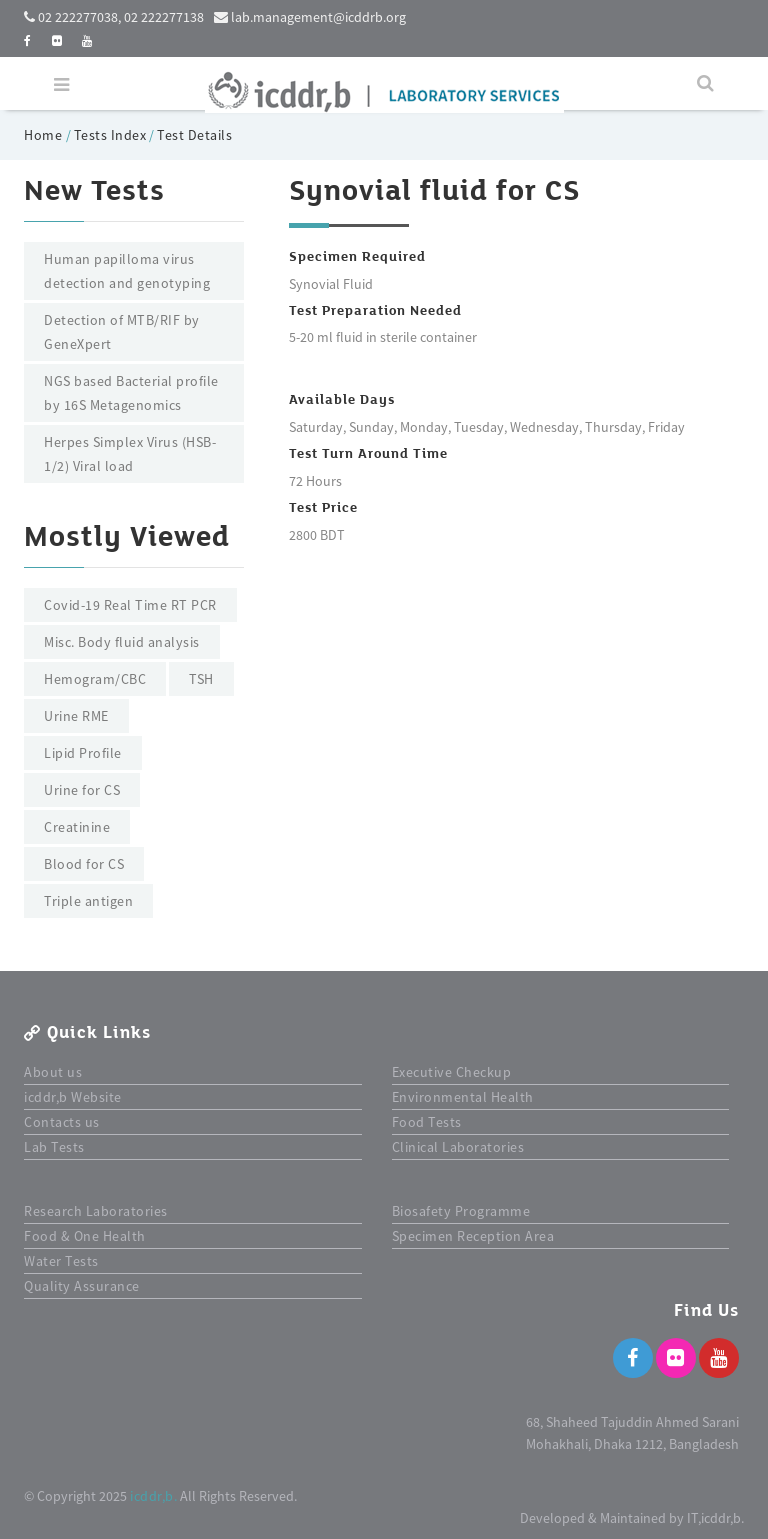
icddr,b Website (73, 1097)
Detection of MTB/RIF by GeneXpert (122, 332)
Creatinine (77, 827)
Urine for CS (82, 790)
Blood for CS (84, 864)
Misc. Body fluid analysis (122, 642)
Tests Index (110, 135)
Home (45, 135)
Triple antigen (88, 901)
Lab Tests (54, 1147)
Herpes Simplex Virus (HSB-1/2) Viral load (130, 454)
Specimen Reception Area (473, 1236)
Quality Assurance (82, 1286)
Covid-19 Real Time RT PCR (130, 605)
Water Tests (61, 1261)
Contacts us (62, 1122)
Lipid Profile (83, 753)
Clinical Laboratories (458, 1147)
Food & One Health (85, 1236)
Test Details (194, 135)
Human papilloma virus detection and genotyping (127, 271)
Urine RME (76, 716)
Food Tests (427, 1122)
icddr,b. (153, 1496)
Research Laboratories (96, 1211)
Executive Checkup (452, 1072)
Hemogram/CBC (95, 679)
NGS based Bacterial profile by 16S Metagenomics (131, 393)
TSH (201, 679)
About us (53, 1072)
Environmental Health (463, 1097)
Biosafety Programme (461, 1211)
